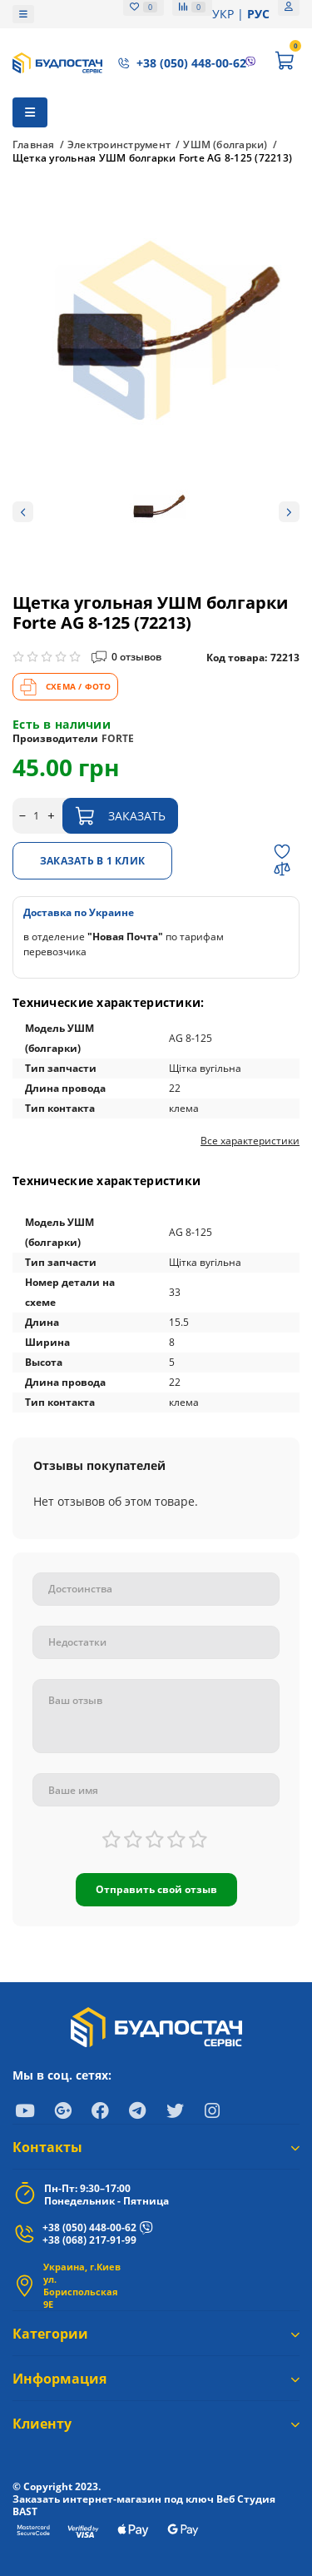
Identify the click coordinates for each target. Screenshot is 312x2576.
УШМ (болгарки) (225, 145)
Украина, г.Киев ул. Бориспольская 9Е (82, 2285)
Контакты (156, 2147)
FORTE (118, 738)
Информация (156, 2378)
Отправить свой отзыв (156, 1889)
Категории (156, 2333)
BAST (24, 2511)
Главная (33, 145)
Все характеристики (250, 1141)
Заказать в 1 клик (92, 861)
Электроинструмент (119, 145)
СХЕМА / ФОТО (65, 687)
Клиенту (156, 2423)
